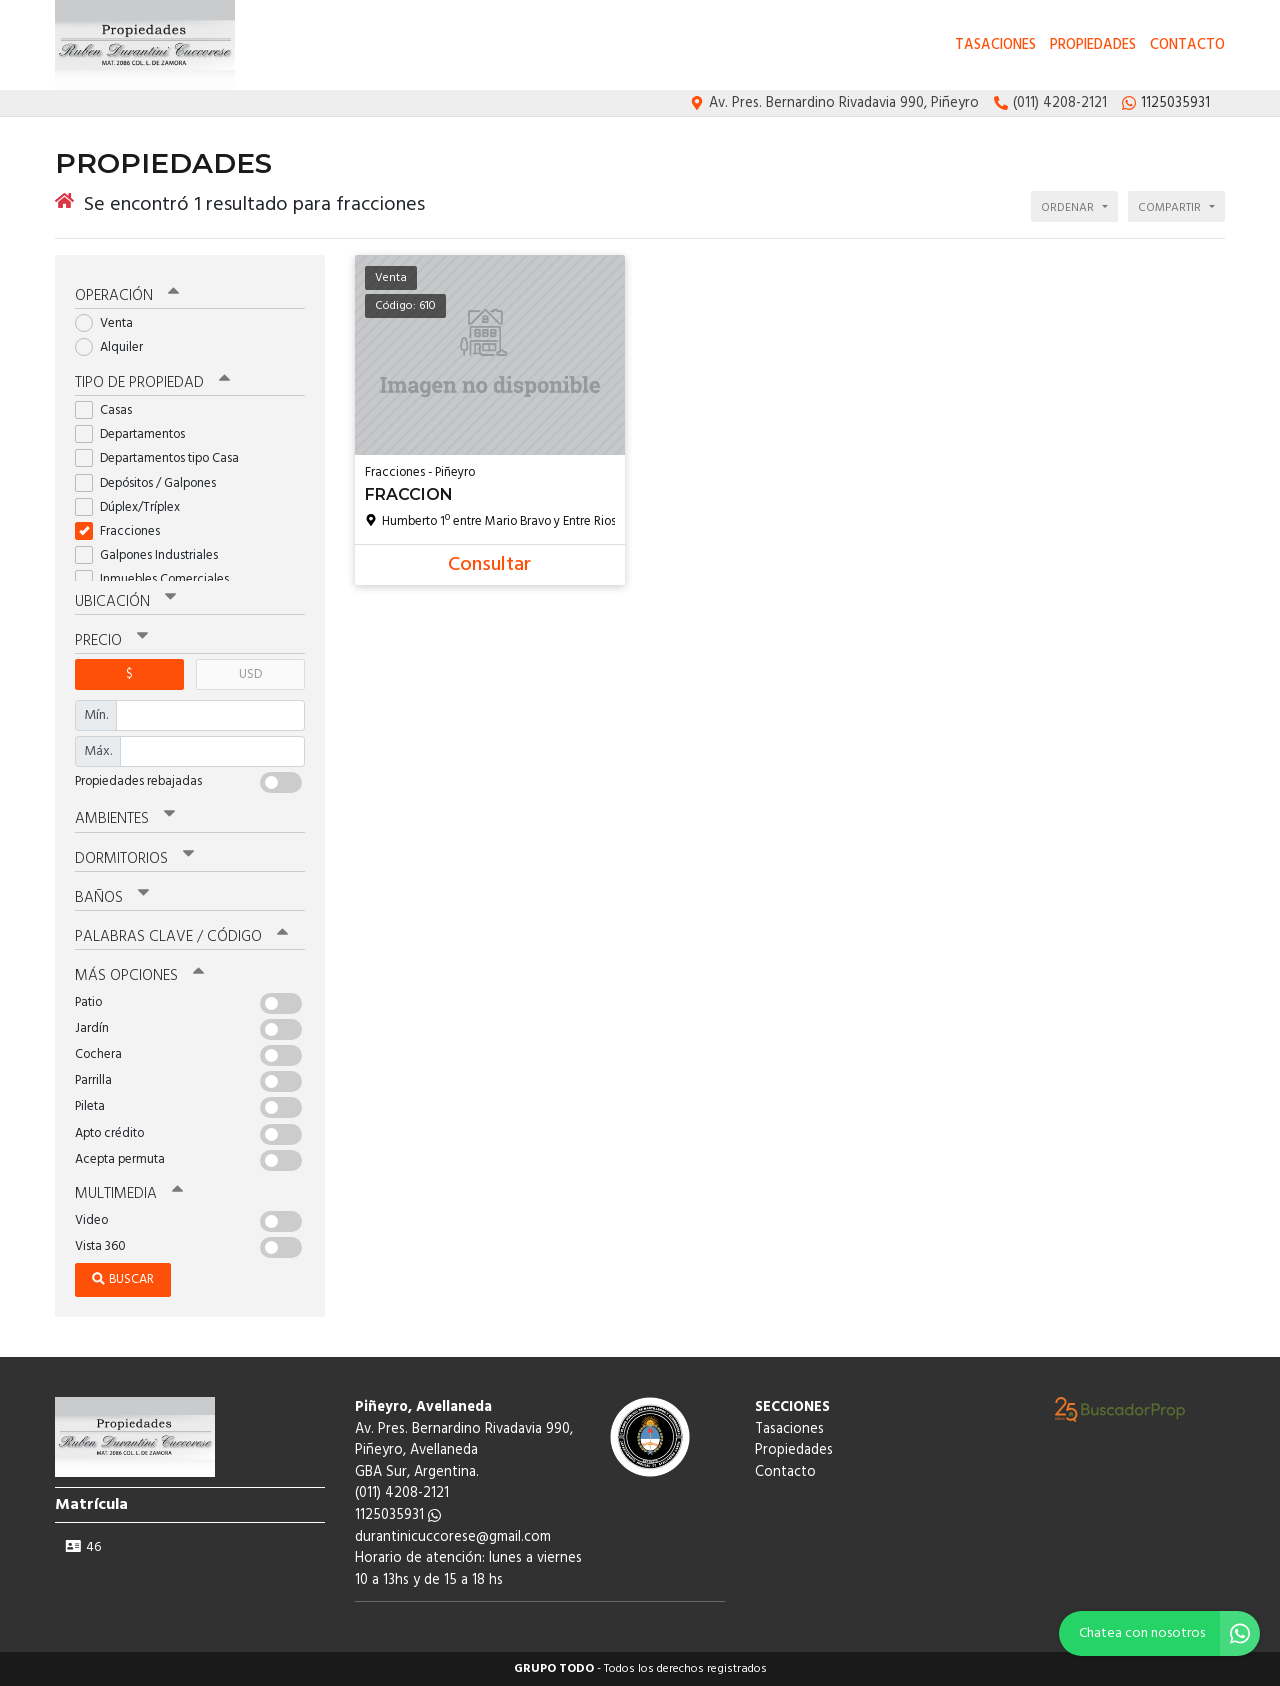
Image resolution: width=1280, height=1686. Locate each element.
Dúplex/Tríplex (134, 507)
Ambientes (125, 819)
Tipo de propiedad (152, 383)
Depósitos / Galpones (152, 483)
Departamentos (136, 434)
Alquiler (115, 347)
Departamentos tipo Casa (163, 458)
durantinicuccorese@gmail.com (453, 1537)
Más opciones (139, 976)
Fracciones (124, 531)
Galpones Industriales (153, 555)
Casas (110, 410)
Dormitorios (134, 859)
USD (250, 674)
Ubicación (125, 602)
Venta (110, 323)
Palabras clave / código (181, 937)
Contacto (1187, 45)
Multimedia (129, 1194)
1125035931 (398, 1515)
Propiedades (1093, 45)
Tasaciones (995, 45)
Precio (111, 641)
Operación (127, 296)
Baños (112, 898)
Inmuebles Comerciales (158, 579)
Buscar (123, 1279)
